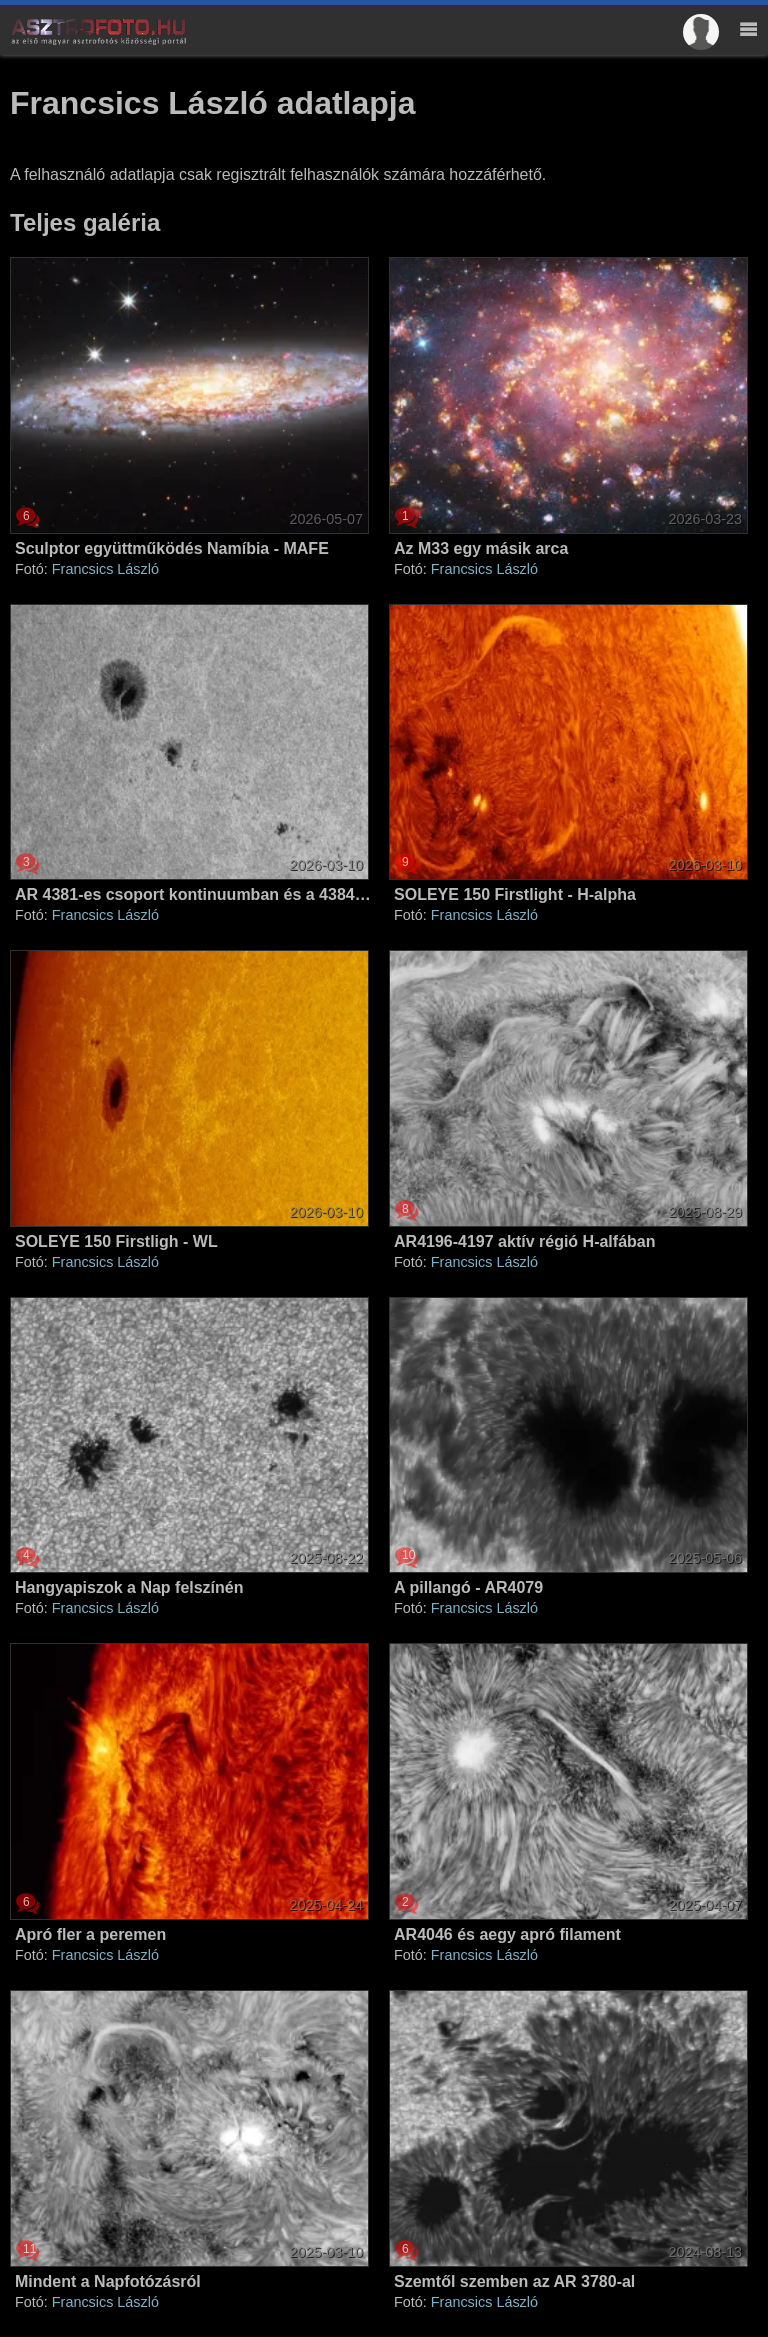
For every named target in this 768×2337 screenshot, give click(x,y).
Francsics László (105, 569)
